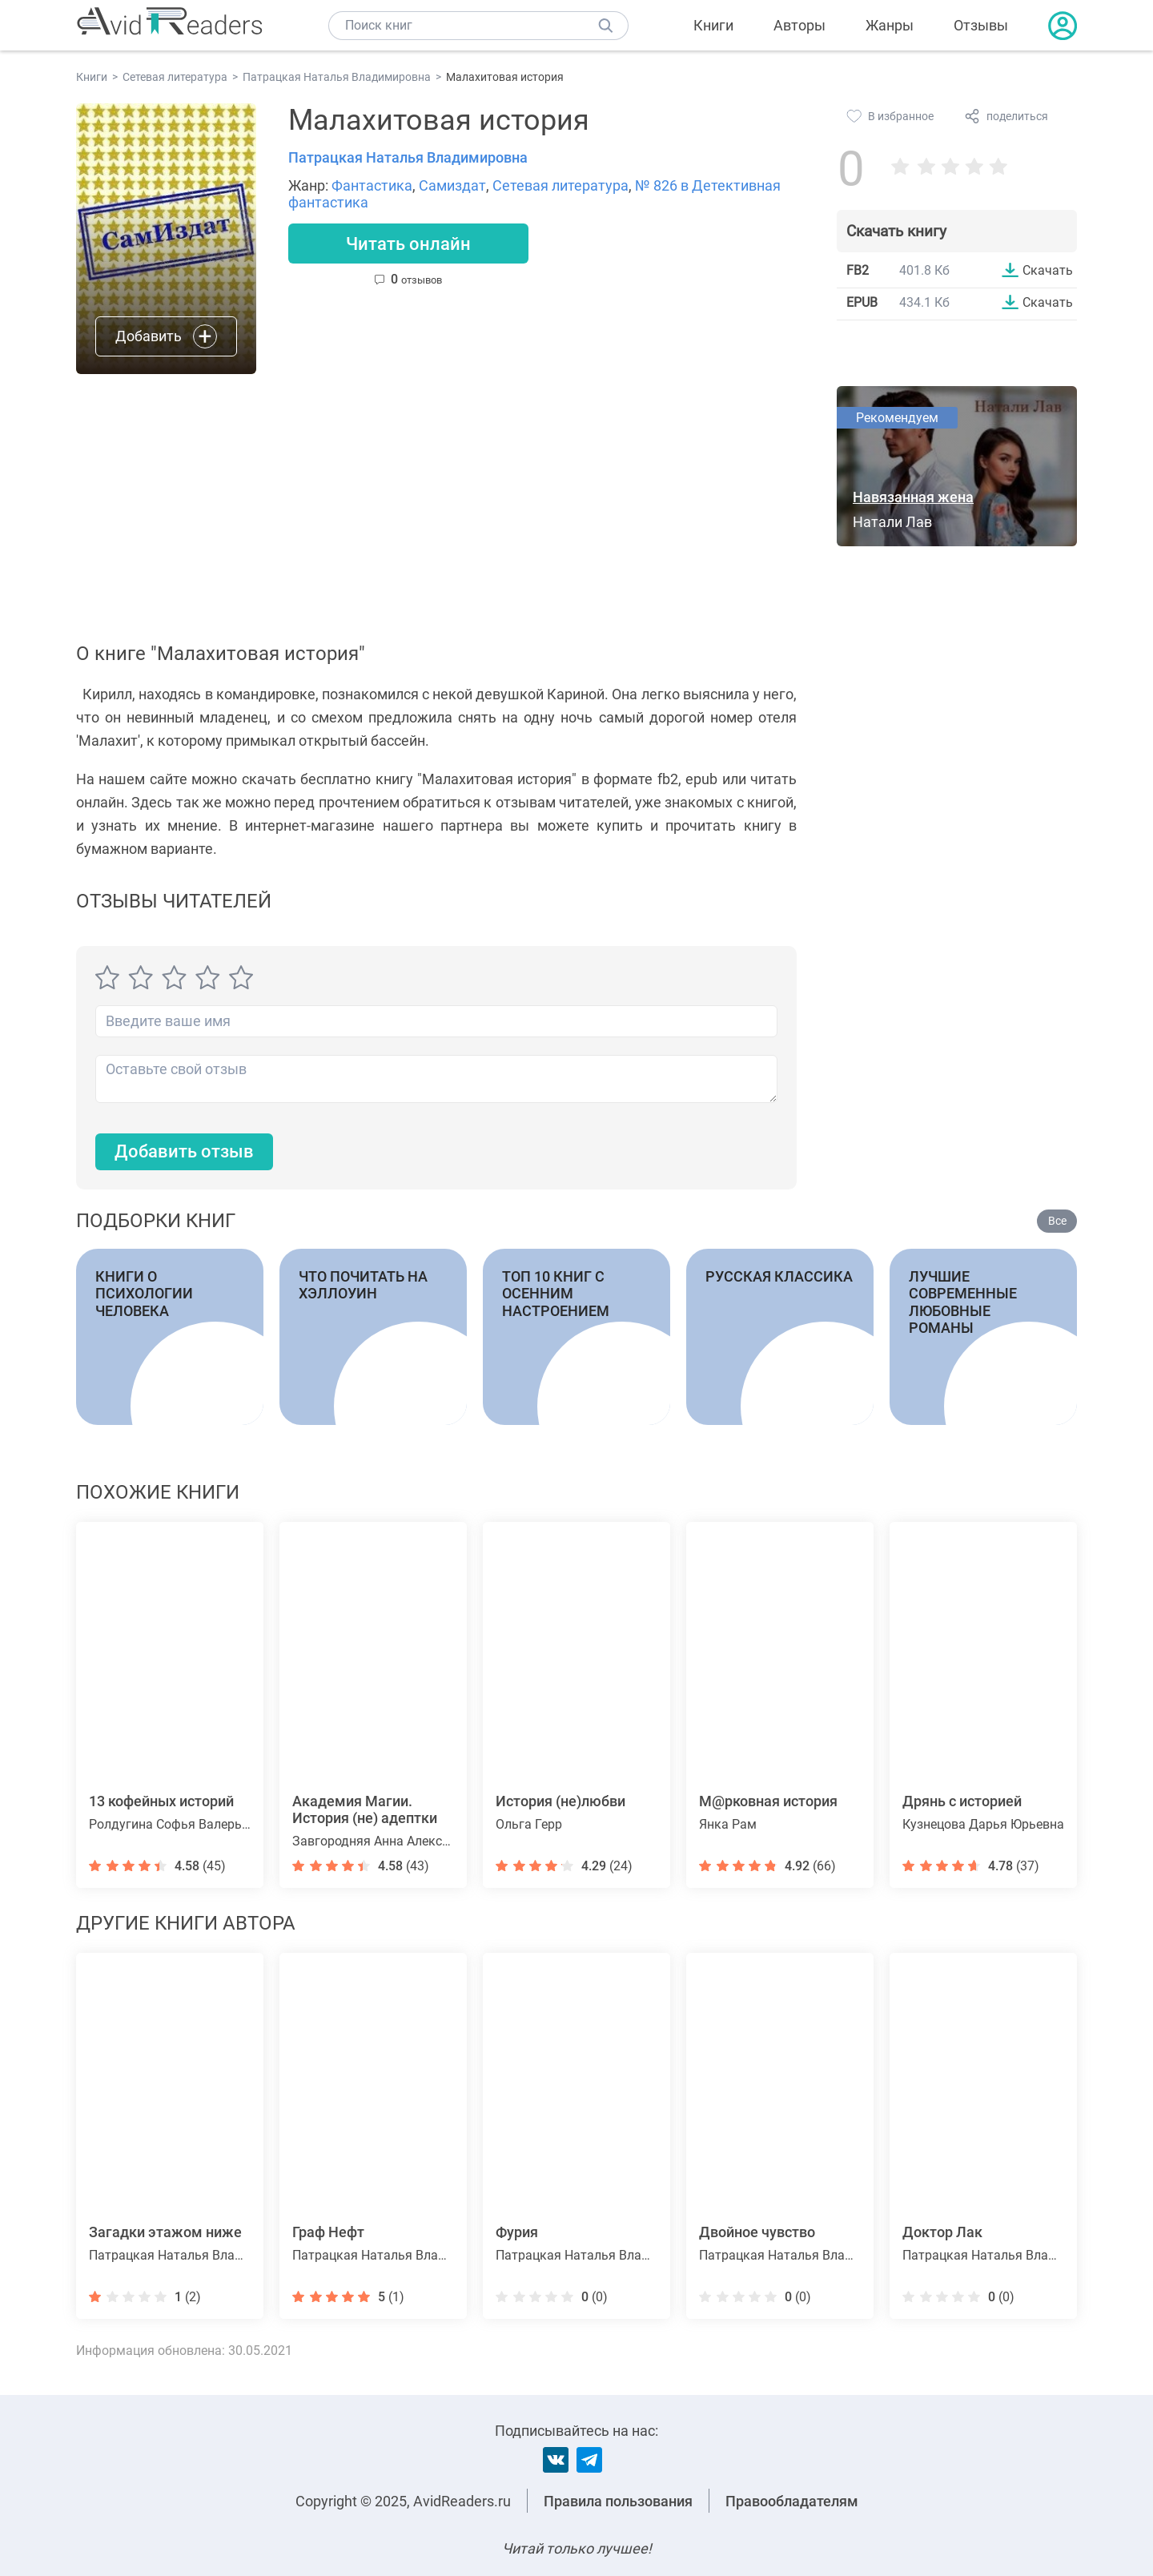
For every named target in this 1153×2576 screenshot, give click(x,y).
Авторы (799, 25)
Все (1057, 1220)
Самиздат (452, 185)
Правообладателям (791, 2501)
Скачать (1047, 270)
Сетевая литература (560, 185)
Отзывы (981, 25)
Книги (713, 25)
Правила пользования (618, 2501)
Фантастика (371, 185)
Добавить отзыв (184, 1151)
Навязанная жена (913, 497)
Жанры (890, 25)
